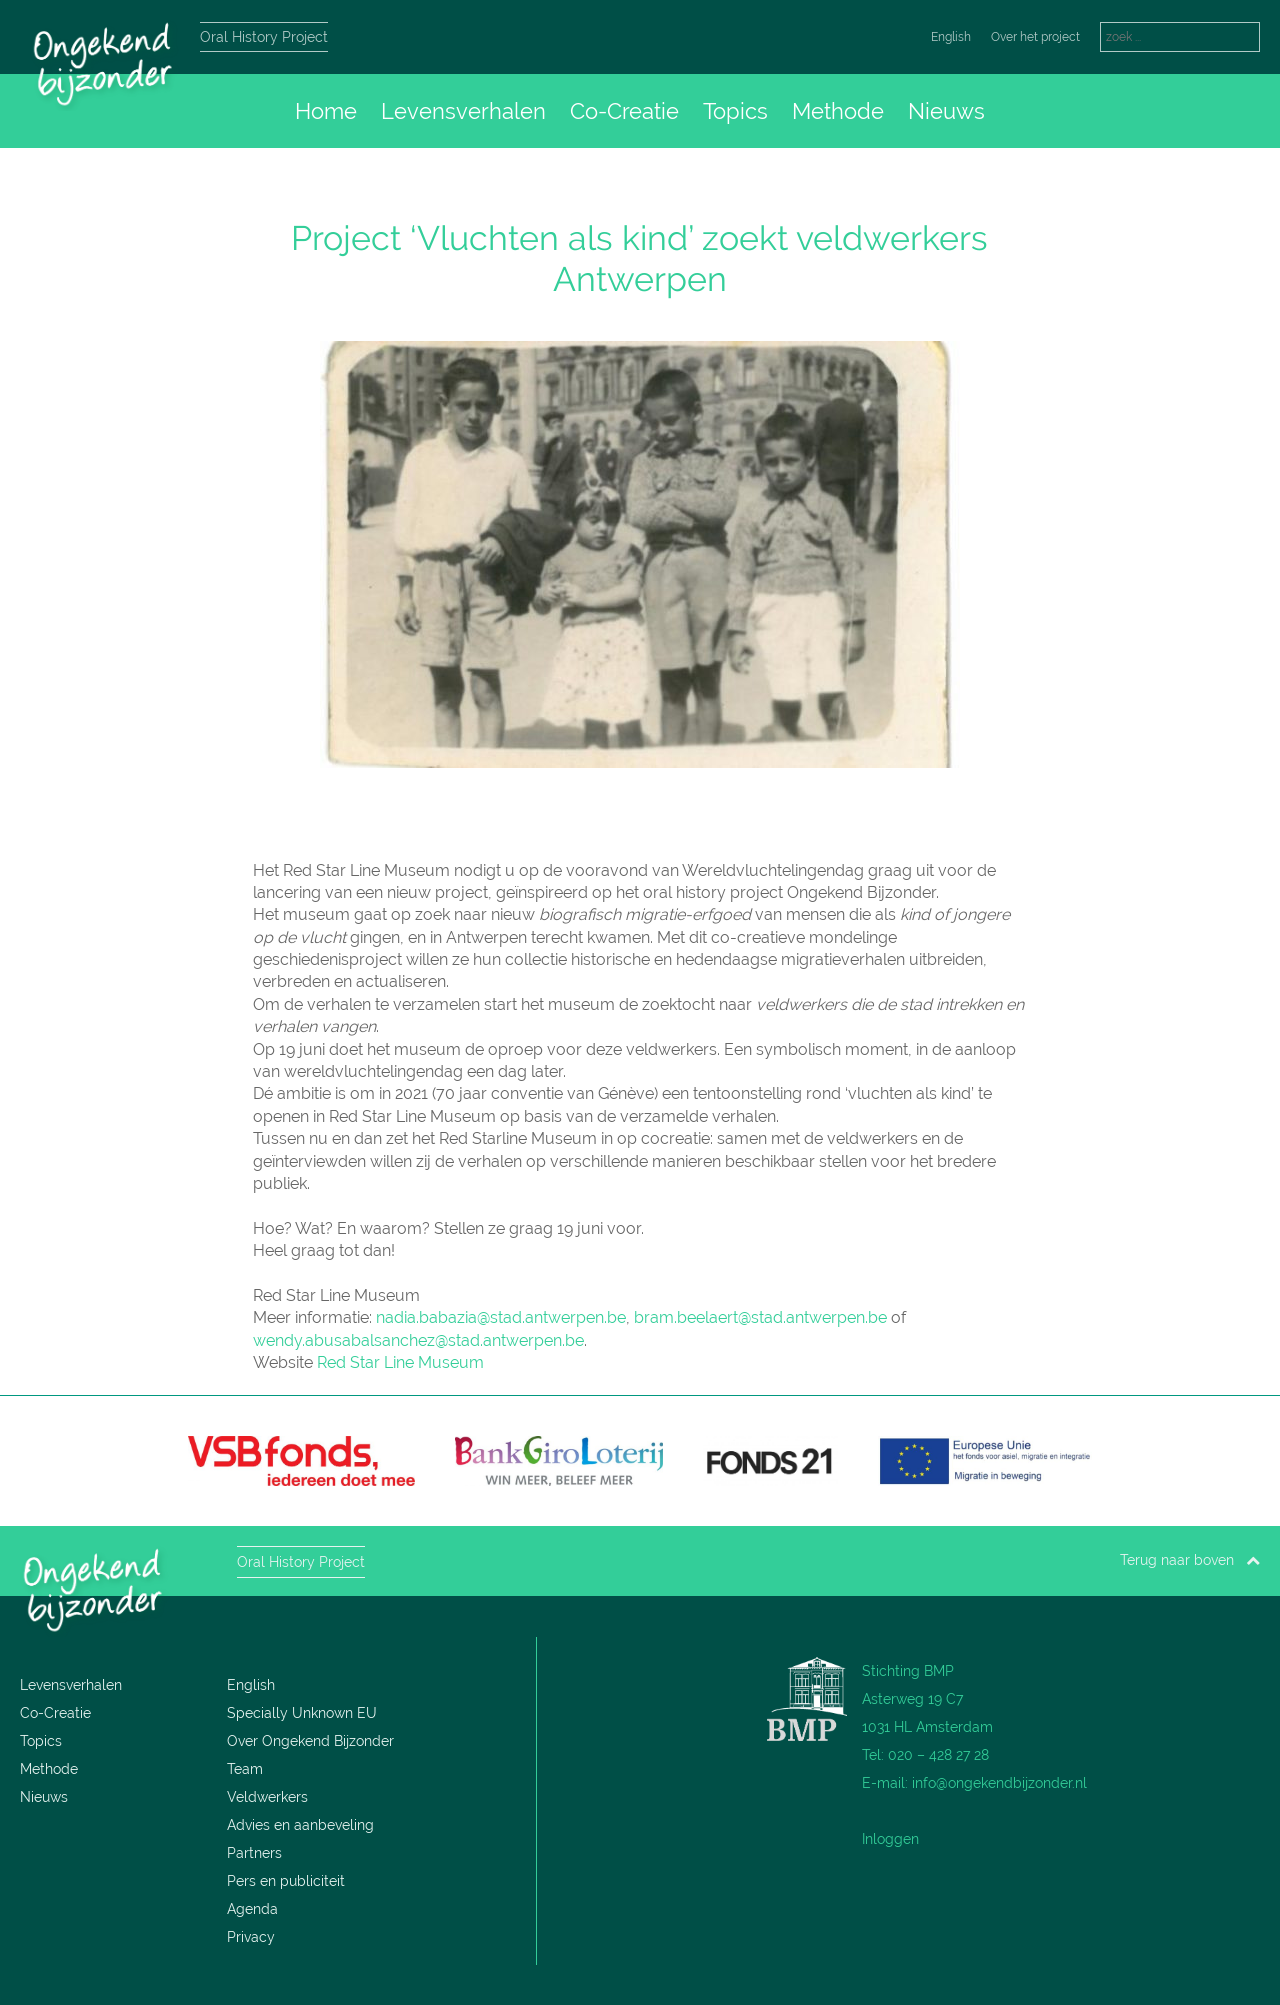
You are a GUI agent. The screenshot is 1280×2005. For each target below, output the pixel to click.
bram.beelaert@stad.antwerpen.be (760, 1317)
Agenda (252, 1909)
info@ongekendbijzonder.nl (999, 1783)
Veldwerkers (267, 1797)
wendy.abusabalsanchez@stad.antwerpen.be (418, 1340)
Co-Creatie (624, 111)
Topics (735, 111)
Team (245, 1769)
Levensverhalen (463, 111)
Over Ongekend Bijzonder (310, 1741)
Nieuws (946, 111)
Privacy (251, 1937)
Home (326, 111)
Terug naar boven (1190, 1560)
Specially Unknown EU (302, 1713)
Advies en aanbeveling (300, 1825)
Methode (838, 111)
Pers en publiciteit (286, 1881)
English (951, 37)
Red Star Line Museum (400, 1362)
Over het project (1035, 37)
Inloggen (890, 1839)
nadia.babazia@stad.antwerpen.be (501, 1317)
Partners (254, 1853)
